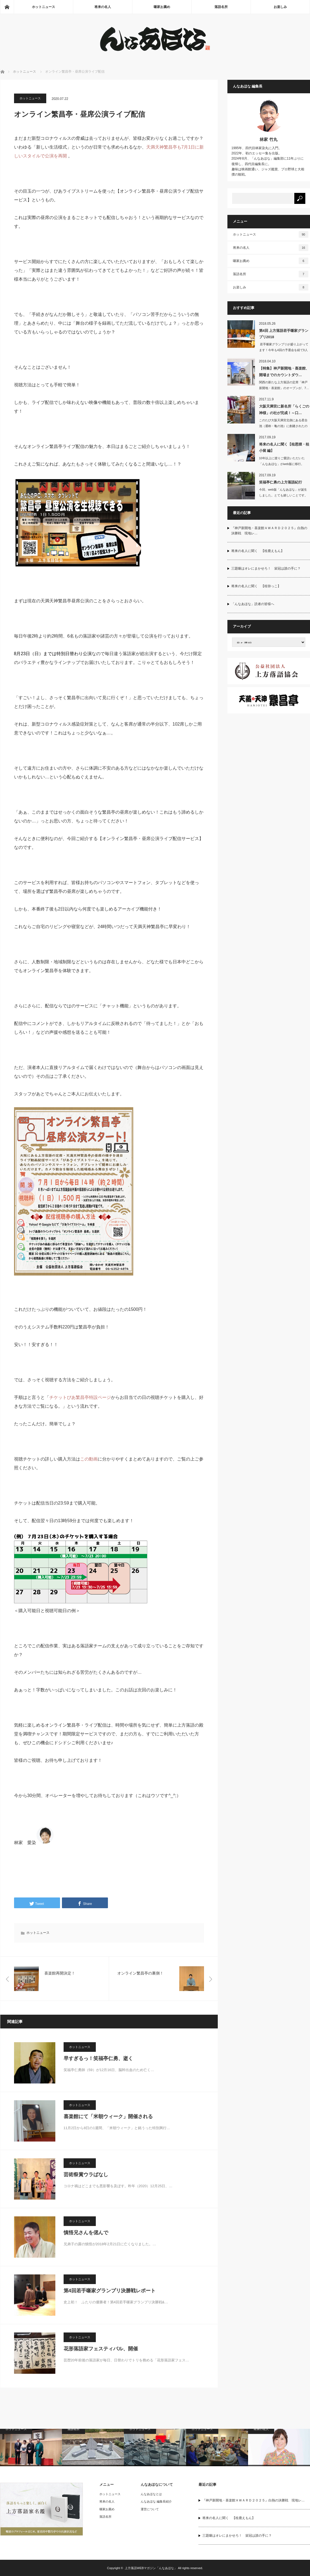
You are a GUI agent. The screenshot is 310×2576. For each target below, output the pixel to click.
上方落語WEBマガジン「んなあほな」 (151, 2568)
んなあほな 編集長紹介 (156, 2501)
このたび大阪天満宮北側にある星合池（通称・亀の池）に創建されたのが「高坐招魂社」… (283, 426)
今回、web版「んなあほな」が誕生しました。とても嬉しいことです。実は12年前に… (283, 495)
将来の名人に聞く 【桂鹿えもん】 (257, 551)
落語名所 (221, 7)
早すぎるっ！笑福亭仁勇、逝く (98, 2058)
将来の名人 (102, 7)
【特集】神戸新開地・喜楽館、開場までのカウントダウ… (284, 371)
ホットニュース (43, 7)
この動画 (89, 1459)
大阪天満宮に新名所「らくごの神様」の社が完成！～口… (284, 409)
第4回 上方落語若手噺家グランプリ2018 (284, 334)
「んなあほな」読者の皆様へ (252, 604)
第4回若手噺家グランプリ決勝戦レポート (110, 2290)
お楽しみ (280, 7)
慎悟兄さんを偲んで (86, 2232)
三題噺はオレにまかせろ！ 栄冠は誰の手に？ (266, 568)
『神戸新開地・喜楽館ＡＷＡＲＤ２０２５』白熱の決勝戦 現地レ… (269, 530)
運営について (150, 2509)
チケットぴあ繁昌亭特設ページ (80, 1397)
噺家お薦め (162, 7)
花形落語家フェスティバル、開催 (101, 2348)
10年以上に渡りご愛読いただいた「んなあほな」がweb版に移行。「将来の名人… (282, 463)
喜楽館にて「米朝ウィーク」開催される (108, 2116)
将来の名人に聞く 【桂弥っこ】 (256, 586)
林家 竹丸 (268, 139)
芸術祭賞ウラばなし (86, 2174)
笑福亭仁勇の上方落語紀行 (280, 482)
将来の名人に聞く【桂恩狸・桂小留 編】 (284, 447)
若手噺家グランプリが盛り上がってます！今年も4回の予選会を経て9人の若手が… (283, 350)
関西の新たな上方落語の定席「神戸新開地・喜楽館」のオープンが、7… (284, 385)
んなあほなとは (151, 2494)
